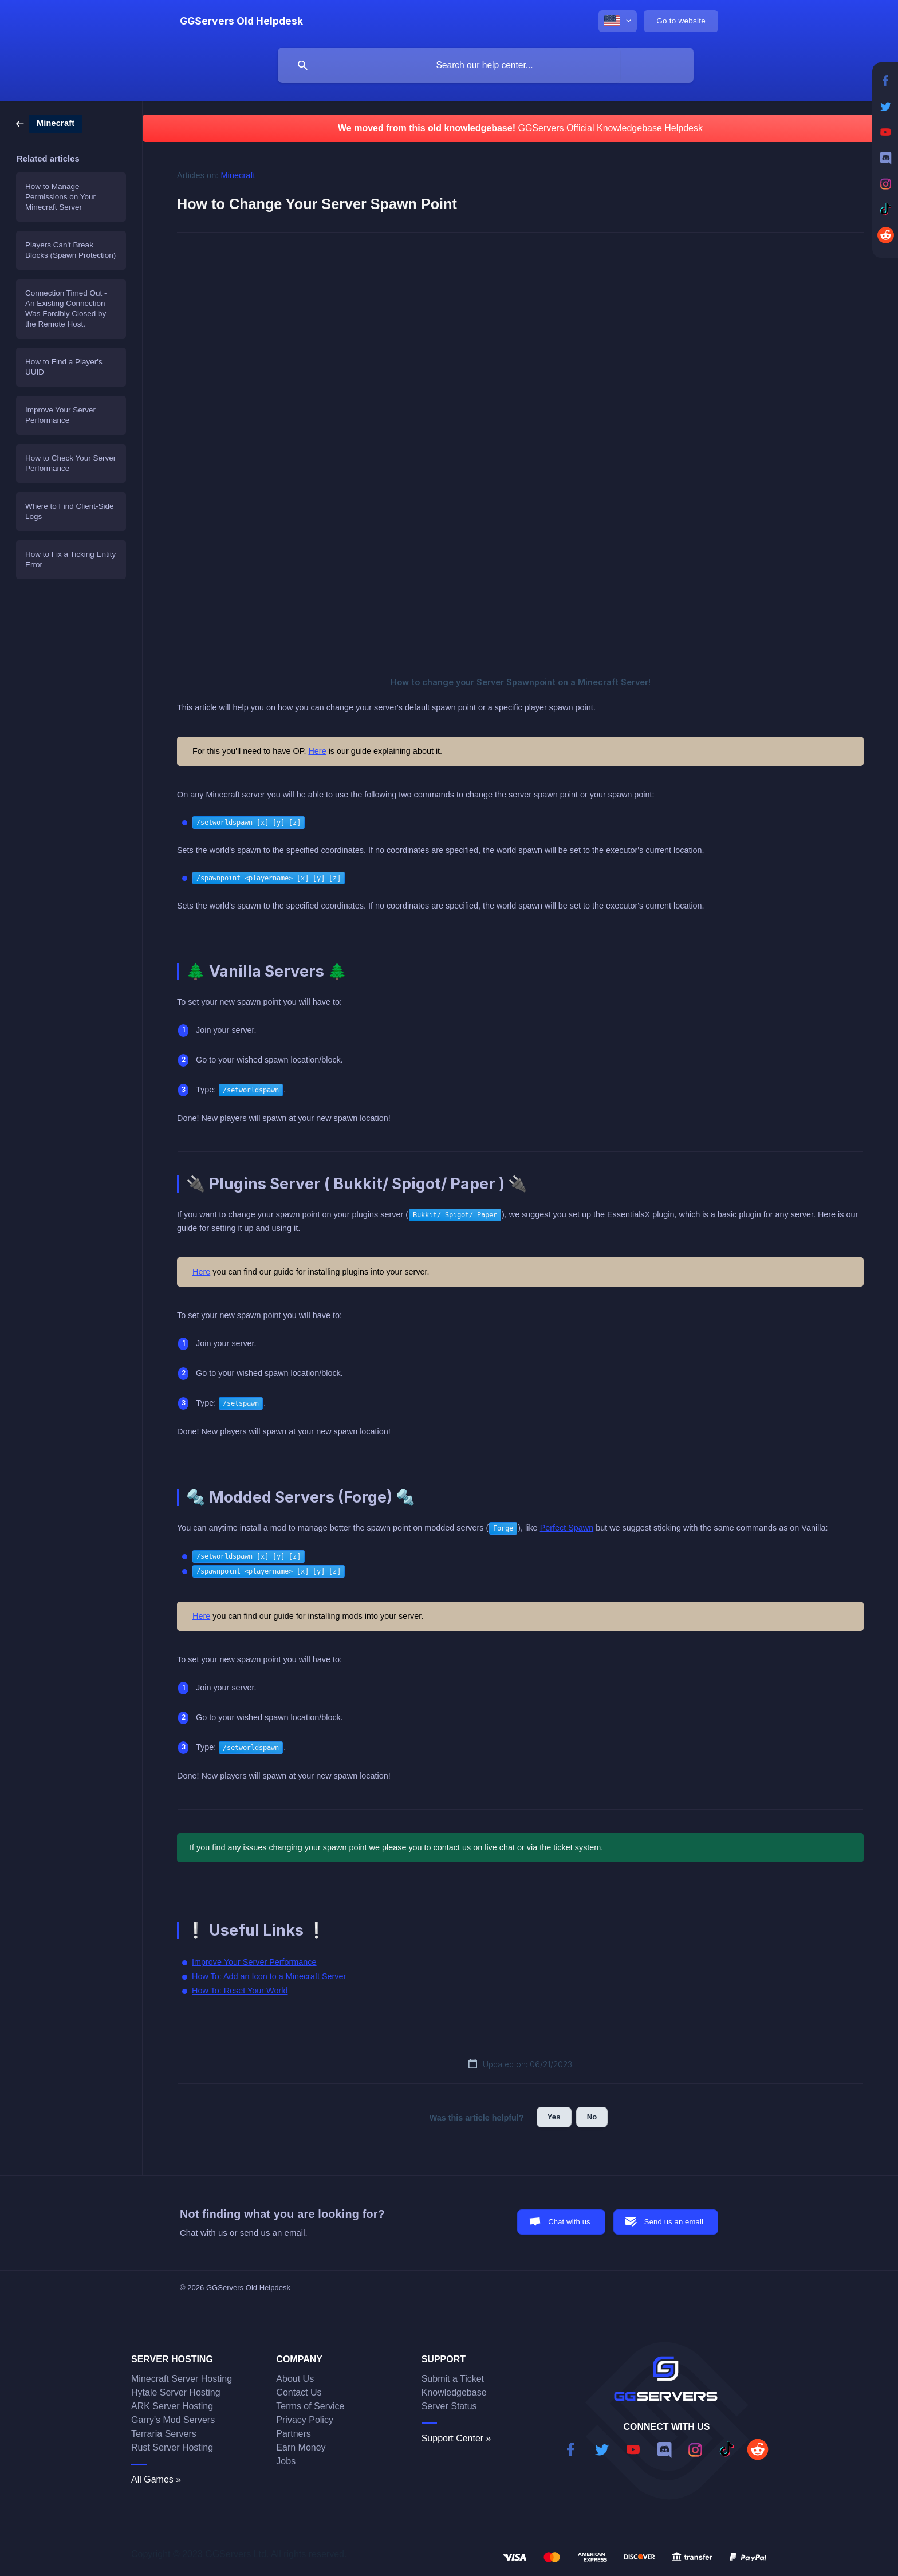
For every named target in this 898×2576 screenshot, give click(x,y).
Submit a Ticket (453, 2379)
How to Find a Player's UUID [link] (64, 366)
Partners (293, 2434)
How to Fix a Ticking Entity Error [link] (70, 559)
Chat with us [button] (569, 2221)
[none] (241, 21)
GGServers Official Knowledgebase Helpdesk (610, 128)
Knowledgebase (454, 2392)
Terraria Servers (163, 2434)
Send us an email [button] (673, 2221)
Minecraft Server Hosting (181, 2379)
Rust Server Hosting (172, 2447)
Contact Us (298, 2392)
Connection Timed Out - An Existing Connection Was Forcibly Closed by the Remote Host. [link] (66, 308)
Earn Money (300, 2447)
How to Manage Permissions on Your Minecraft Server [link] (60, 196)
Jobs (286, 2461)
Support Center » (456, 2438)
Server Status (449, 2406)
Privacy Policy (304, 2420)
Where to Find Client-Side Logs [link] (69, 511)
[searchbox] (486, 65)
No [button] (592, 2117)
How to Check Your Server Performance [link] (70, 463)
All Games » (156, 2479)
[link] (49, 123)
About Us (295, 2379)
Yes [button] (554, 2117)
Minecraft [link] (238, 175)
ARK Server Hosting (172, 2406)
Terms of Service (310, 2406)
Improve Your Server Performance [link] (60, 415)
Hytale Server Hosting (175, 2392)
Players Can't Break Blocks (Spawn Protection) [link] (70, 250)
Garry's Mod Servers (173, 2420)
